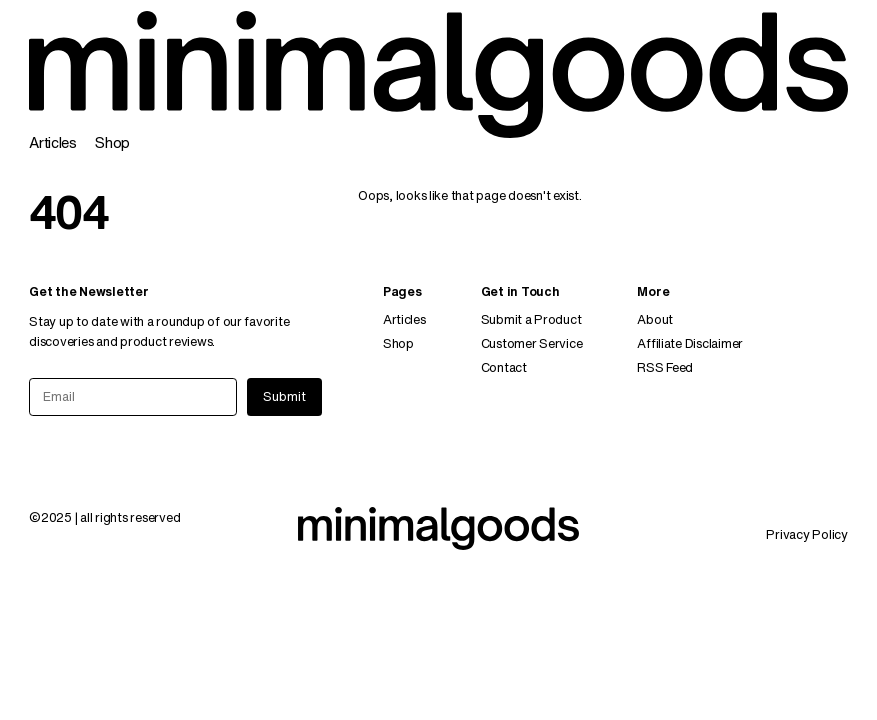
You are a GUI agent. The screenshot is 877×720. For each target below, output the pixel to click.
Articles (53, 142)
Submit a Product (531, 319)
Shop (112, 142)
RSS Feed (665, 367)
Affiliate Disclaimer (690, 343)
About (655, 319)
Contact (504, 367)
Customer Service (532, 343)
